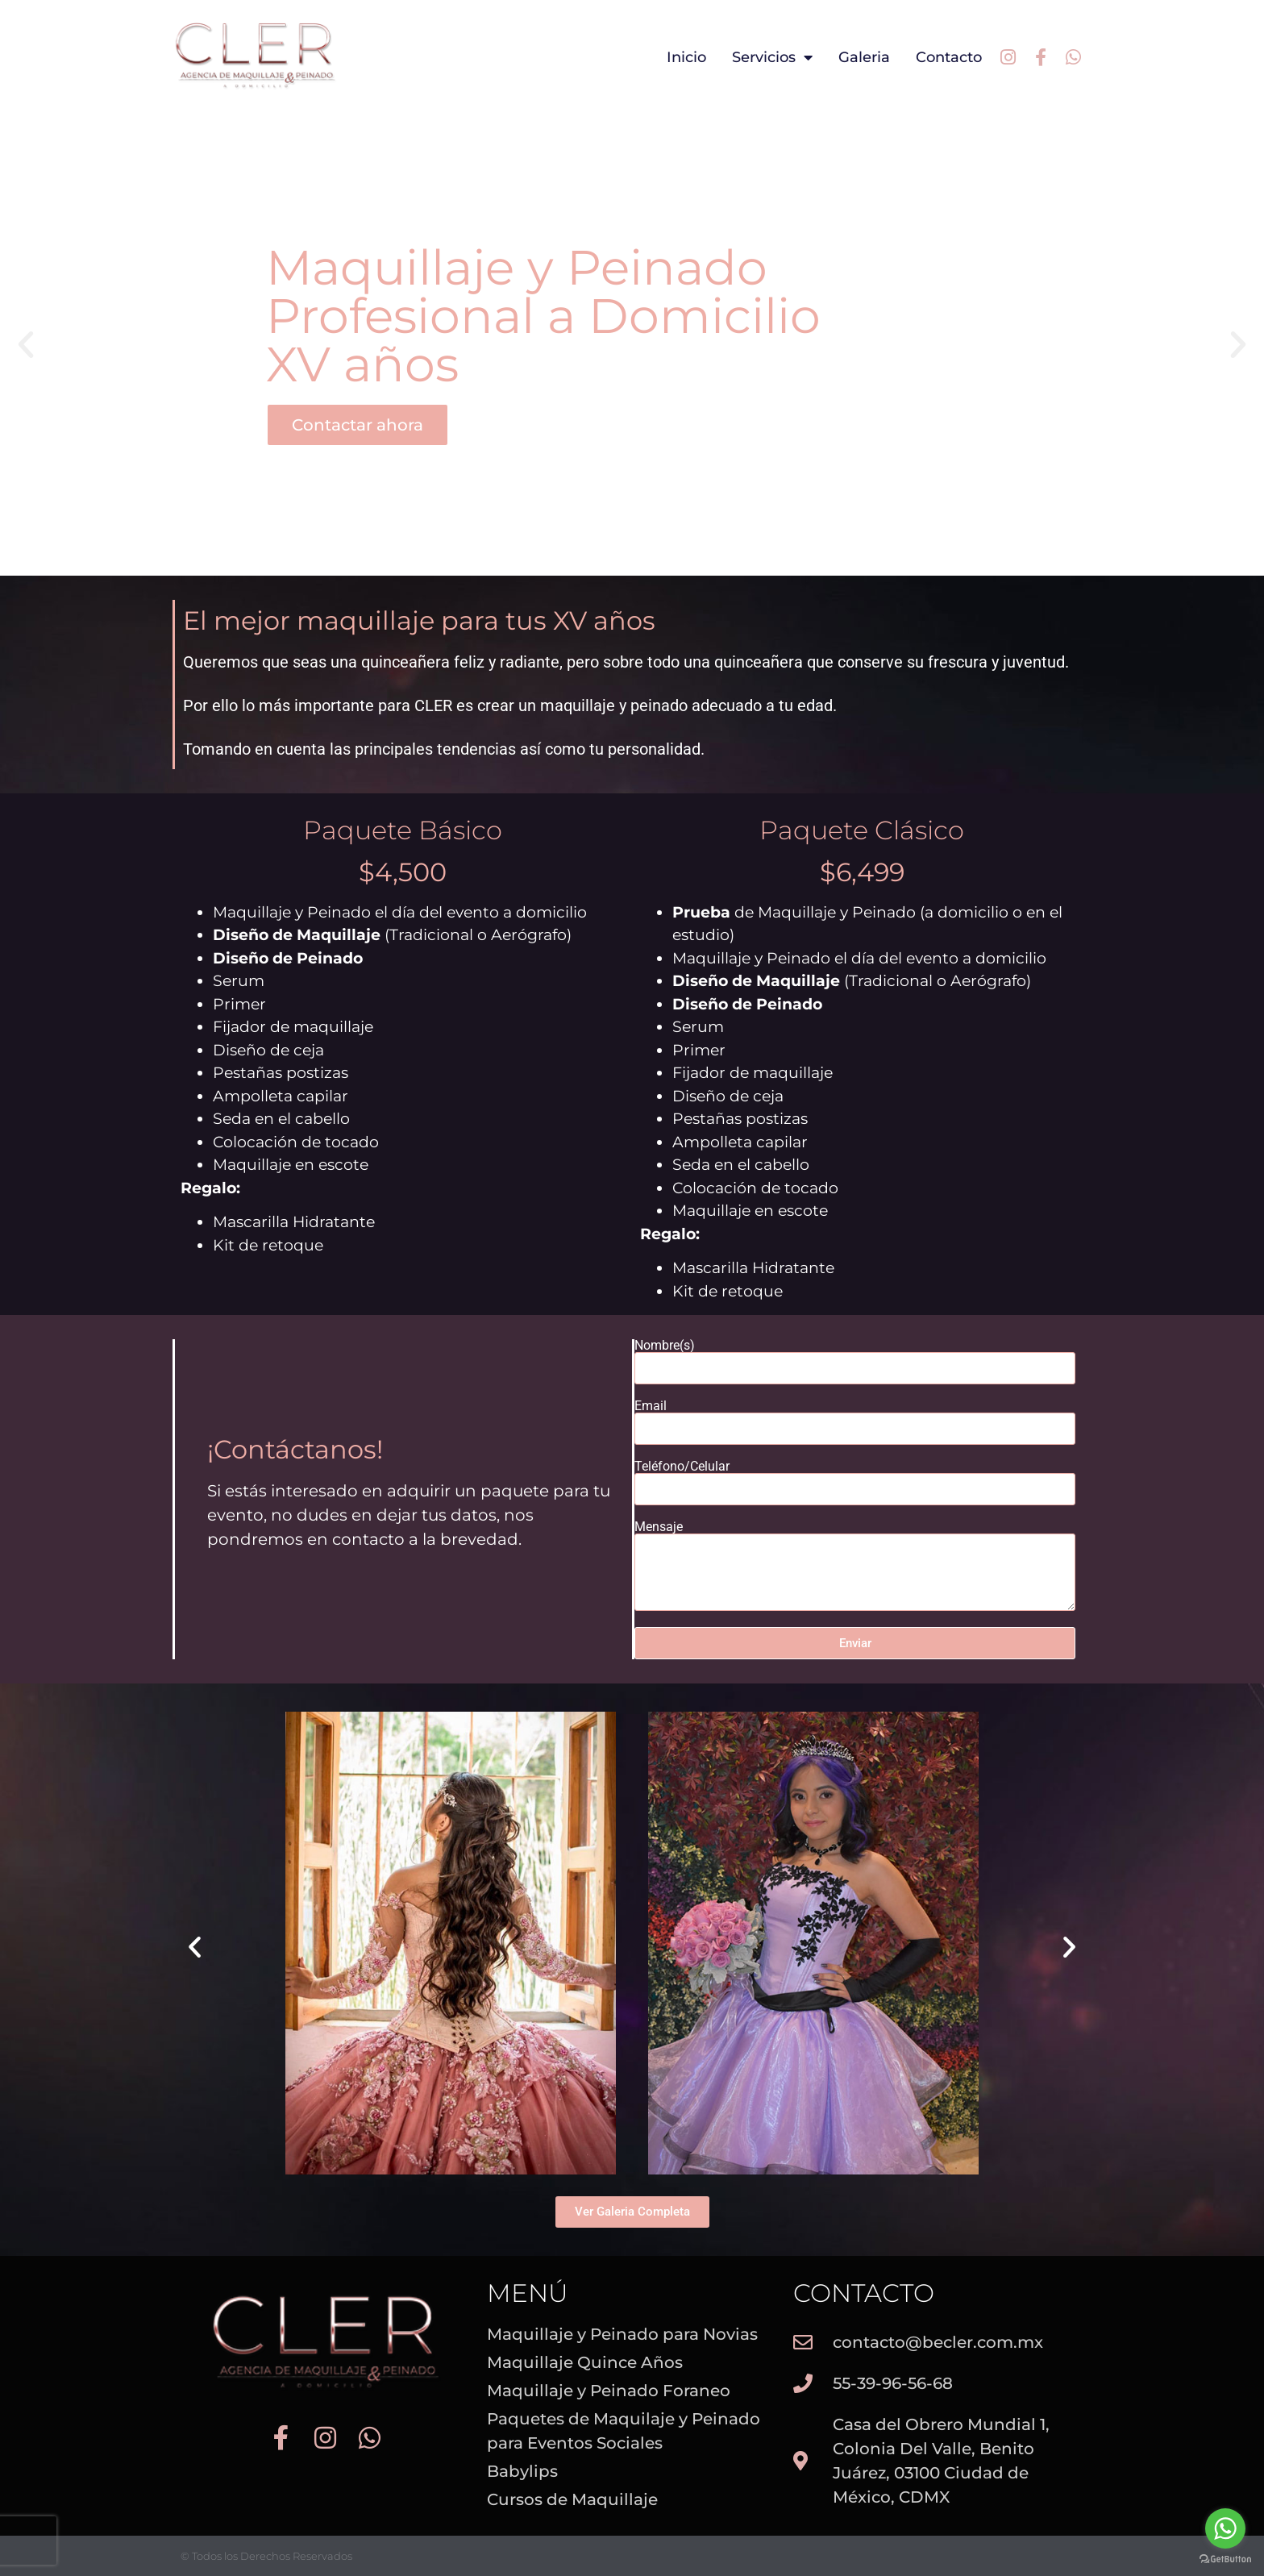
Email (650, 1406)
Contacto (949, 57)
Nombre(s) (664, 1345)
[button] (26, 345)
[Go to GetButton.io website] (1225, 2559)
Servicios (772, 57)
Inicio (686, 57)
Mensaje (658, 1527)
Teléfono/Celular (682, 1466)
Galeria (864, 57)
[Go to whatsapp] (1225, 2528)
